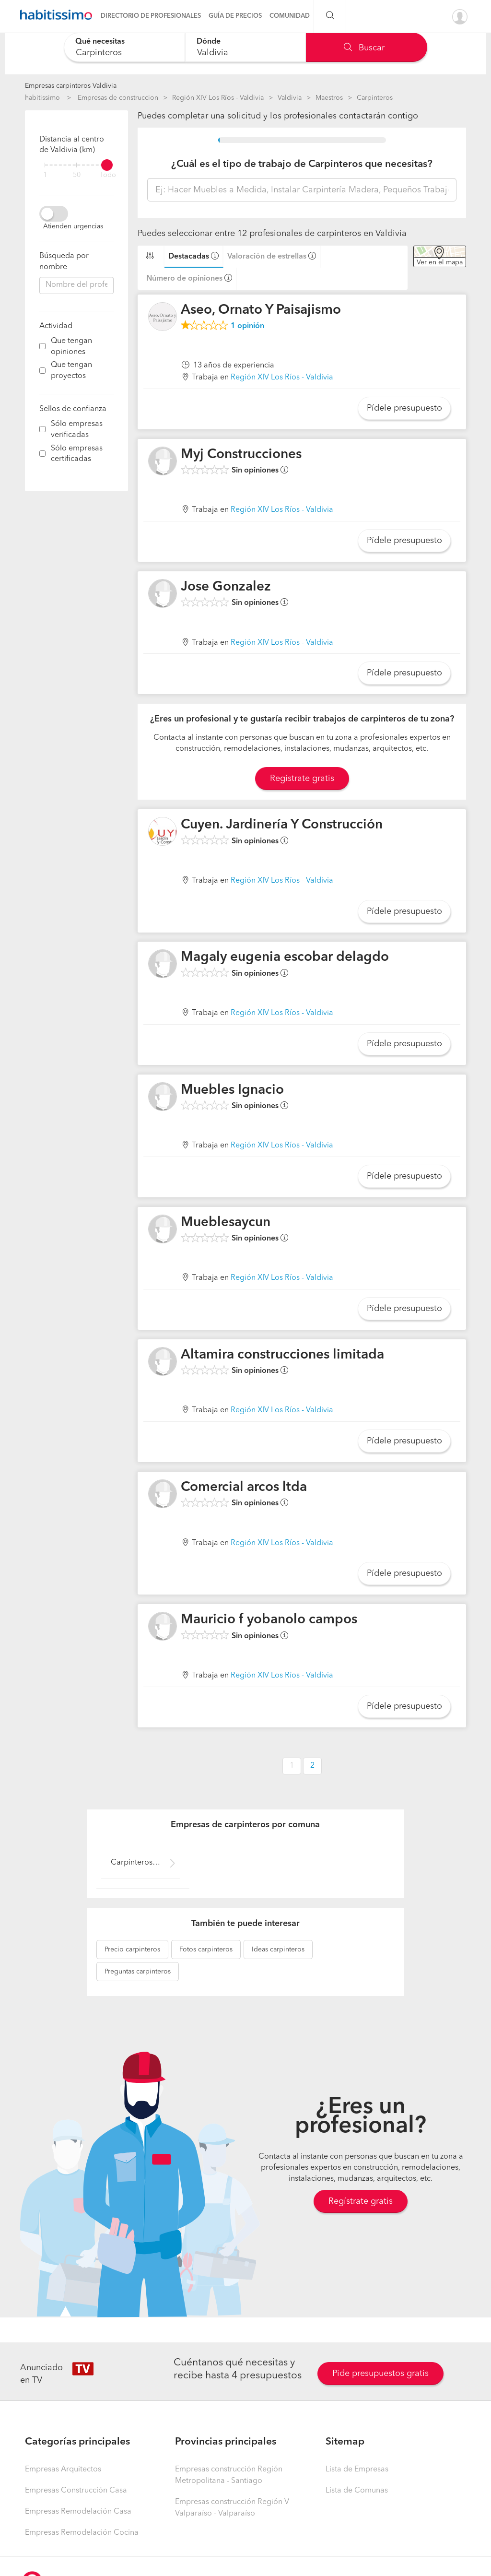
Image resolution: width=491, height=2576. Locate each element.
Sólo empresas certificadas (77, 454)
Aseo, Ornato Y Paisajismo (261, 310)
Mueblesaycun (225, 1222)
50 (77, 175)
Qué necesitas (100, 42)
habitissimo (42, 98)
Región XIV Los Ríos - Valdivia (218, 98)
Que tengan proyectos (71, 370)
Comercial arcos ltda (244, 1487)
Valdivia (290, 98)
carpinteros (132, 1949)
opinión (247, 326)
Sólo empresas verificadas (77, 429)
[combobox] (124, 47)
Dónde (209, 42)
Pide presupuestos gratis (380, 2373)
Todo (108, 175)
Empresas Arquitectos (63, 2469)
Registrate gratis (302, 778)
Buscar (364, 48)
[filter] (76, 165)
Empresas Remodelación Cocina (82, 2533)
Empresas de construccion (118, 98)
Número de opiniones (184, 279)
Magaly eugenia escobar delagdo (285, 957)
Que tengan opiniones (71, 346)
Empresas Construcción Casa (76, 2490)
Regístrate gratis (360, 2201)
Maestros (329, 98)
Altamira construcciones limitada (282, 1355)
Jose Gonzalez (226, 587)
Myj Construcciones (241, 454)
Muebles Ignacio (232, 1090)
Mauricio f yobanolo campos (269, 1620)
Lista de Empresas (357, 2469)
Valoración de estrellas (266, 256)
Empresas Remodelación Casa (78, 2512)
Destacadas (188, 256)
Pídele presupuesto (404, 408)
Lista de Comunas (357, 2490)
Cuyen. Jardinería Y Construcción (282, 825)
